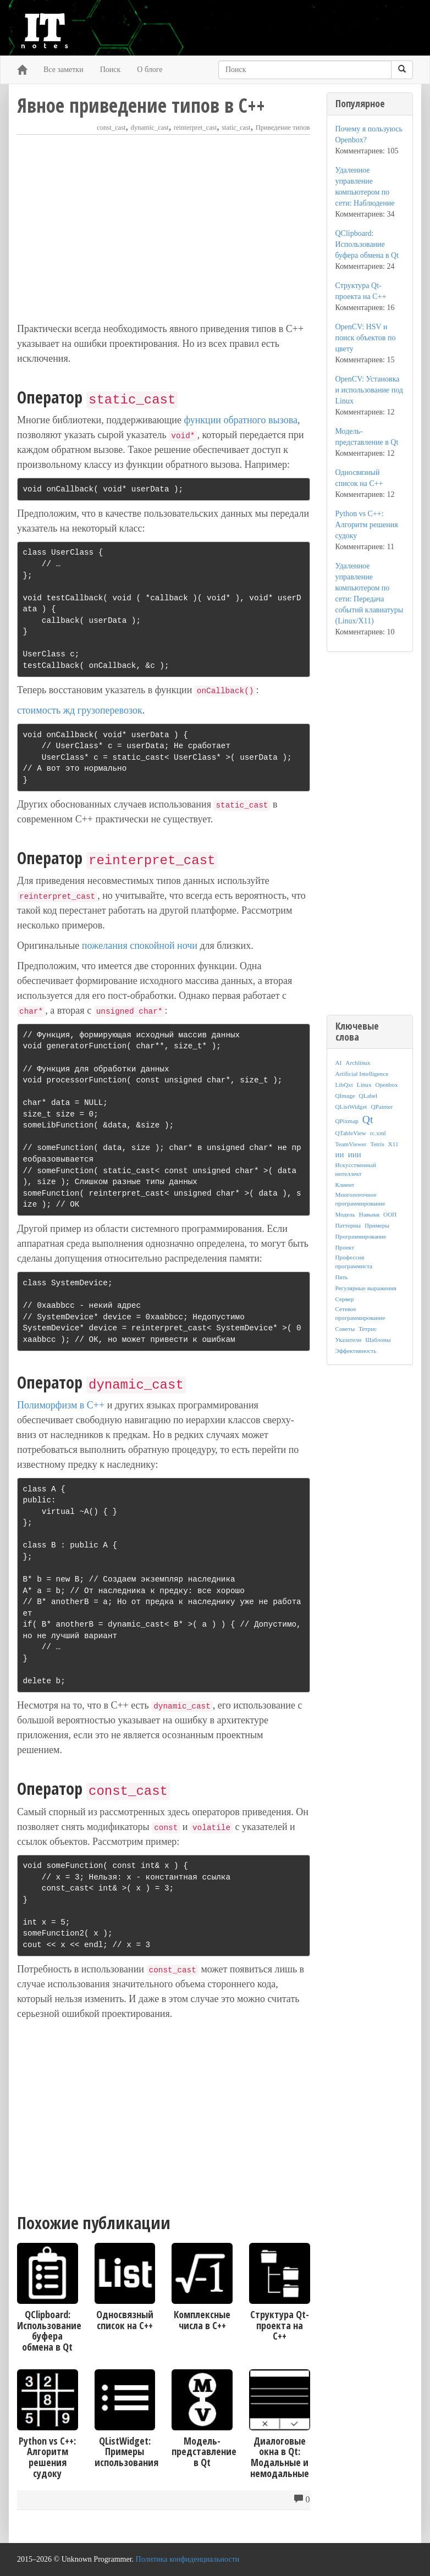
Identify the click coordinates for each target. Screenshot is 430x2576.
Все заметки (63, 69)
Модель (345, 1214)
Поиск (110, 69)
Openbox (387, 1084)
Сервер (344, 1299)
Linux (364, 1084)
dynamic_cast (150, 127)
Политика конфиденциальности (188, 2559)
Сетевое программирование (360, 1313)
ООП (389, 1214)
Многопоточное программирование (360, 1199)
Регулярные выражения (365, 1288)
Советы (345, 1328)
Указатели (348, 1339)
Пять (341, 1277)
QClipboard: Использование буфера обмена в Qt (367, 244)
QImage (345, 1095)
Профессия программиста (353, 1261)
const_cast (111, 127)
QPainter (382, 1106)
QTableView (350, 1133)
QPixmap (347, 1121)
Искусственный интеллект (355, 1169)
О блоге (149, 69)
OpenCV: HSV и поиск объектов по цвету (365, 338)
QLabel (368, 1095)
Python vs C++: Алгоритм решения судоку (366, 525)
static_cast (236, 127)
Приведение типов (283, 127)
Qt (367, 1119)
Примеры (377, 1225)
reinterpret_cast (195, 127)
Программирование (361, 1236)
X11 (393, 1144)
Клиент (345, 1184)
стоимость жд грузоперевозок (79, 710)
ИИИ (354, 1155)
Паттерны (348, 1225)
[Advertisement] (163, 228)
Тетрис (368, 1328)
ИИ (339, 1155)
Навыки (369, 1214)
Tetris (377, 1144)
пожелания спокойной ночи (139, 945)
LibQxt (344, 1084)
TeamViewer (351, 1144)
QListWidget (351, 1106)
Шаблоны (377, 1339)
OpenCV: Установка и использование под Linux (369, 390)
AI (338, 1062)
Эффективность (356, 1350)
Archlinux (357, 1062)
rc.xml (378, 1133)
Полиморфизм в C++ (60, 1405)
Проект (345, 1247)
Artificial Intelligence (362, 1073)
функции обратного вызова (240, 419)
